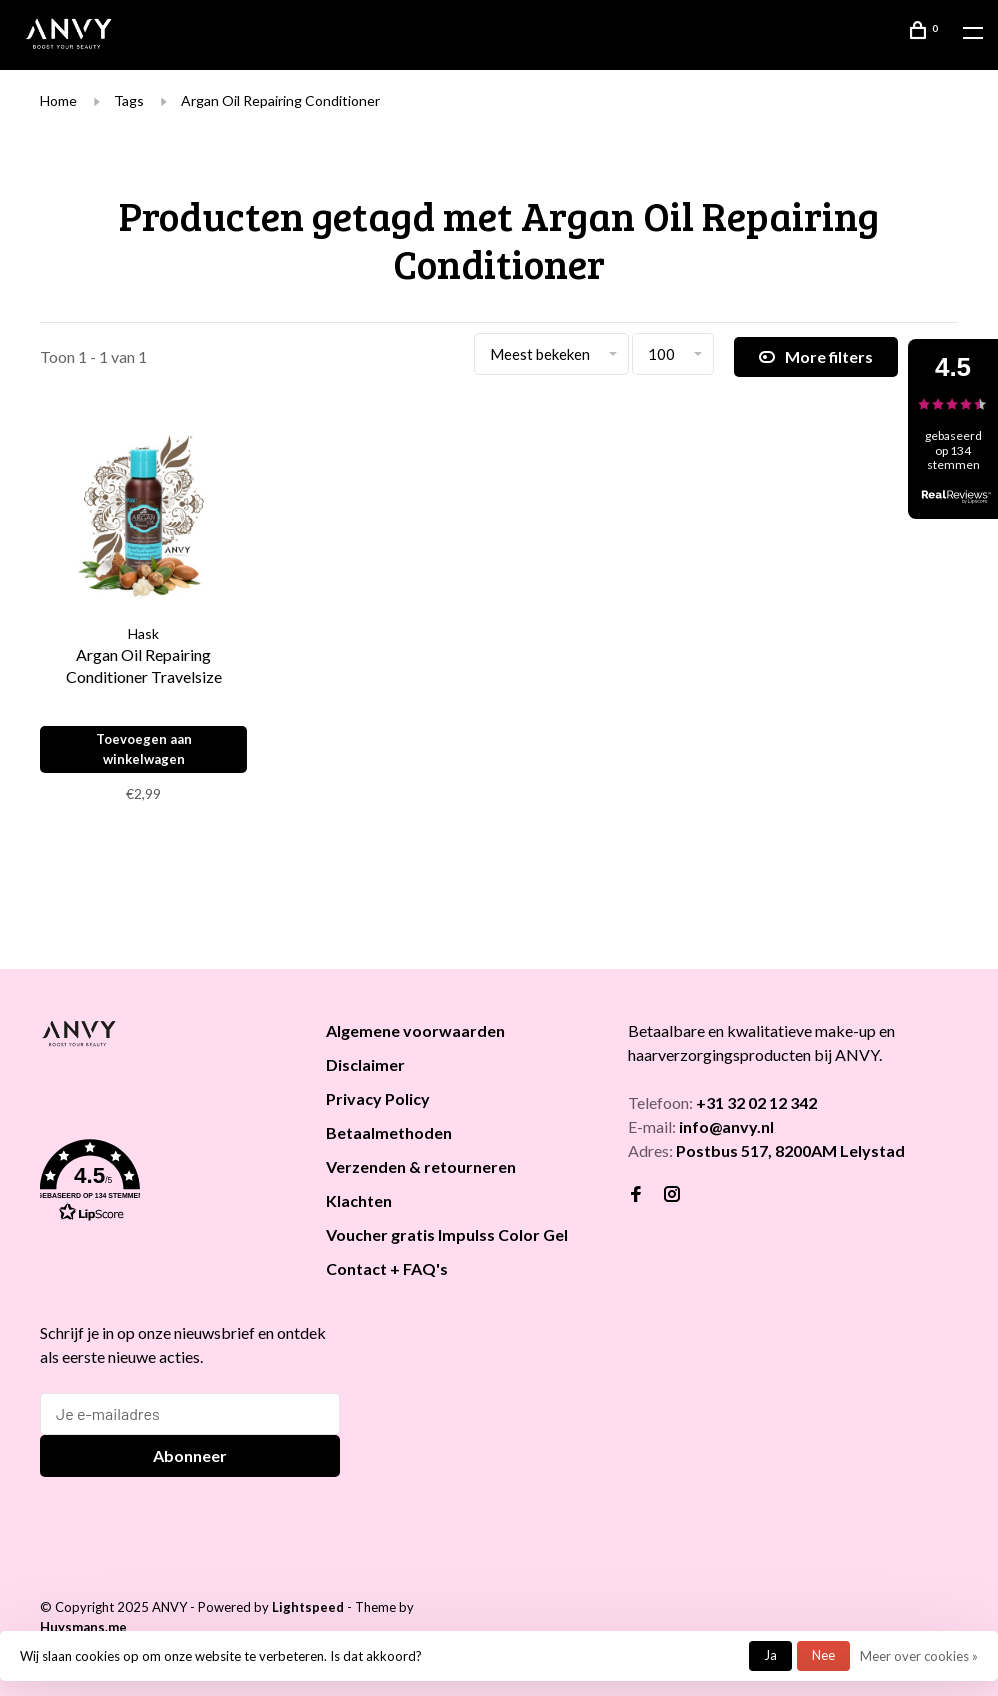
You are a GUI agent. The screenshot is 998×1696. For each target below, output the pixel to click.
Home (58, 100)
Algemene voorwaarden (415, 1030)
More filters (816, 357)
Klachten (359, 1200)
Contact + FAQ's (387, 1268)
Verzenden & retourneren (421, 1166)
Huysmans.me (83, 1627)
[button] (158, 1184)
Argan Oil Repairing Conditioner (280, 100)
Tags (129, 100)
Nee (823, 1655)
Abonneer (190, 1455)
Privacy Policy (378, 1098)
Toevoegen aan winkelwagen (144, 749)
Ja (770, 1655)
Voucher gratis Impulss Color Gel (447, 1234)
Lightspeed (308, 1607)
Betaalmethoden (389, 1132)
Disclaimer (365, 1064)
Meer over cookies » (919, 1656)
